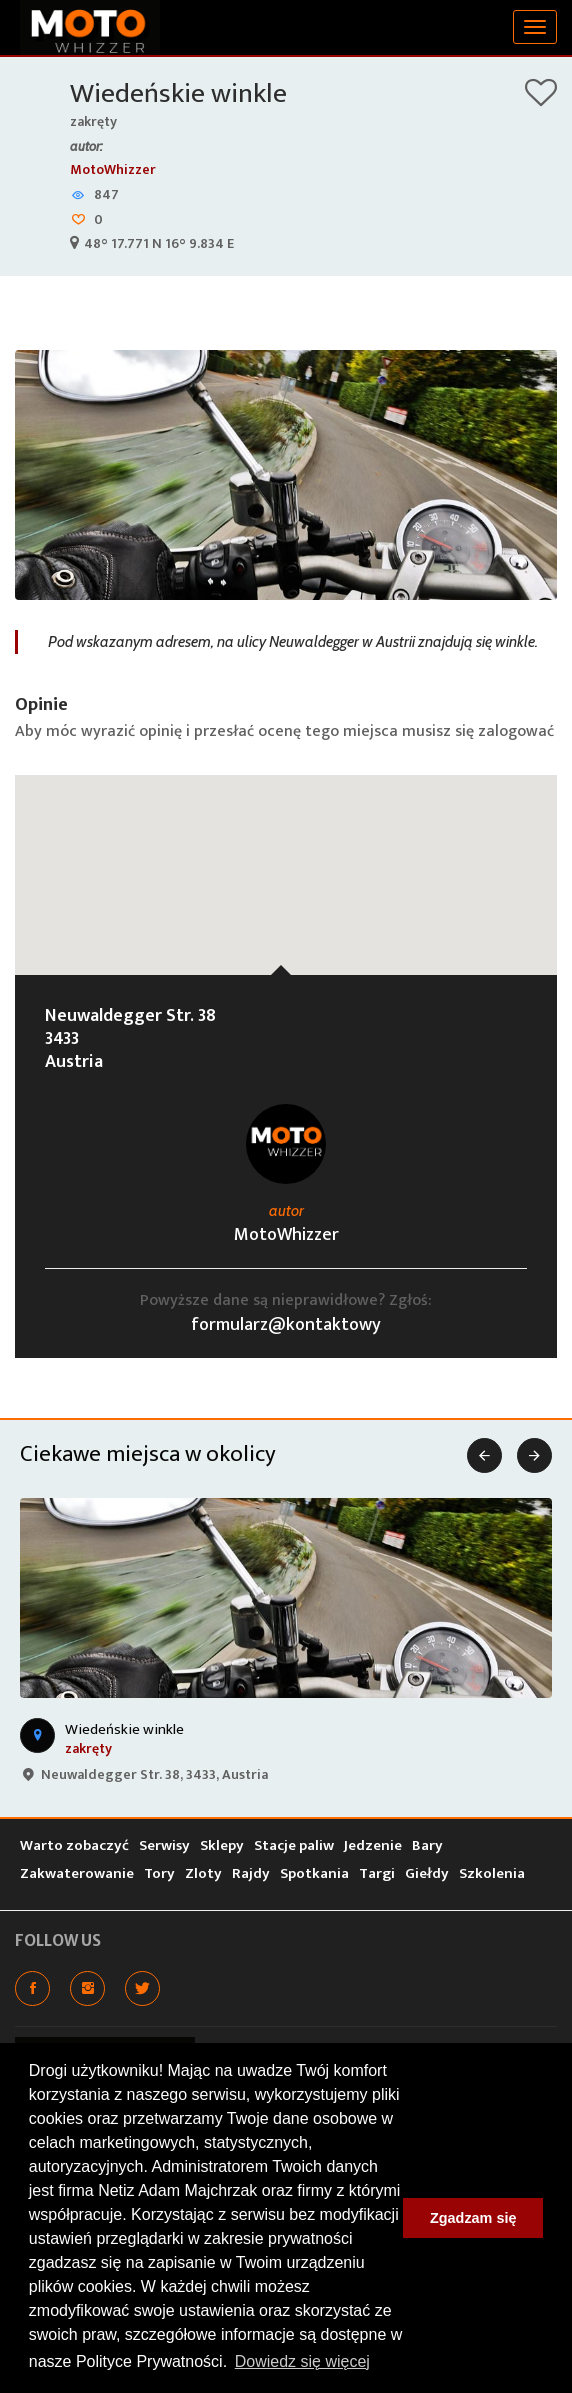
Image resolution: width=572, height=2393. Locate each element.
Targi (377, 1873)
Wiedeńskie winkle (178, 93)
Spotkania (314, 1873)
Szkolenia (492, 1873)
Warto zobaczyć (74, 1845)
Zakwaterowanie (77, 1873)
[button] (286, 856)
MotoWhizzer (113, 169)
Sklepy (222, 1845)
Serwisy (164, 1845)
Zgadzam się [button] (473, 2218)
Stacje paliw (294, 1845)
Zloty (203, 1873)
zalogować (516, 731)
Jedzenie (373, 1845)
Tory (159, 1873)
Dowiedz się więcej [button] (302, 2361)
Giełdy (427, 1873)
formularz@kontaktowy (286, 1325)
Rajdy (251, 1873)
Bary (427, 1845)
